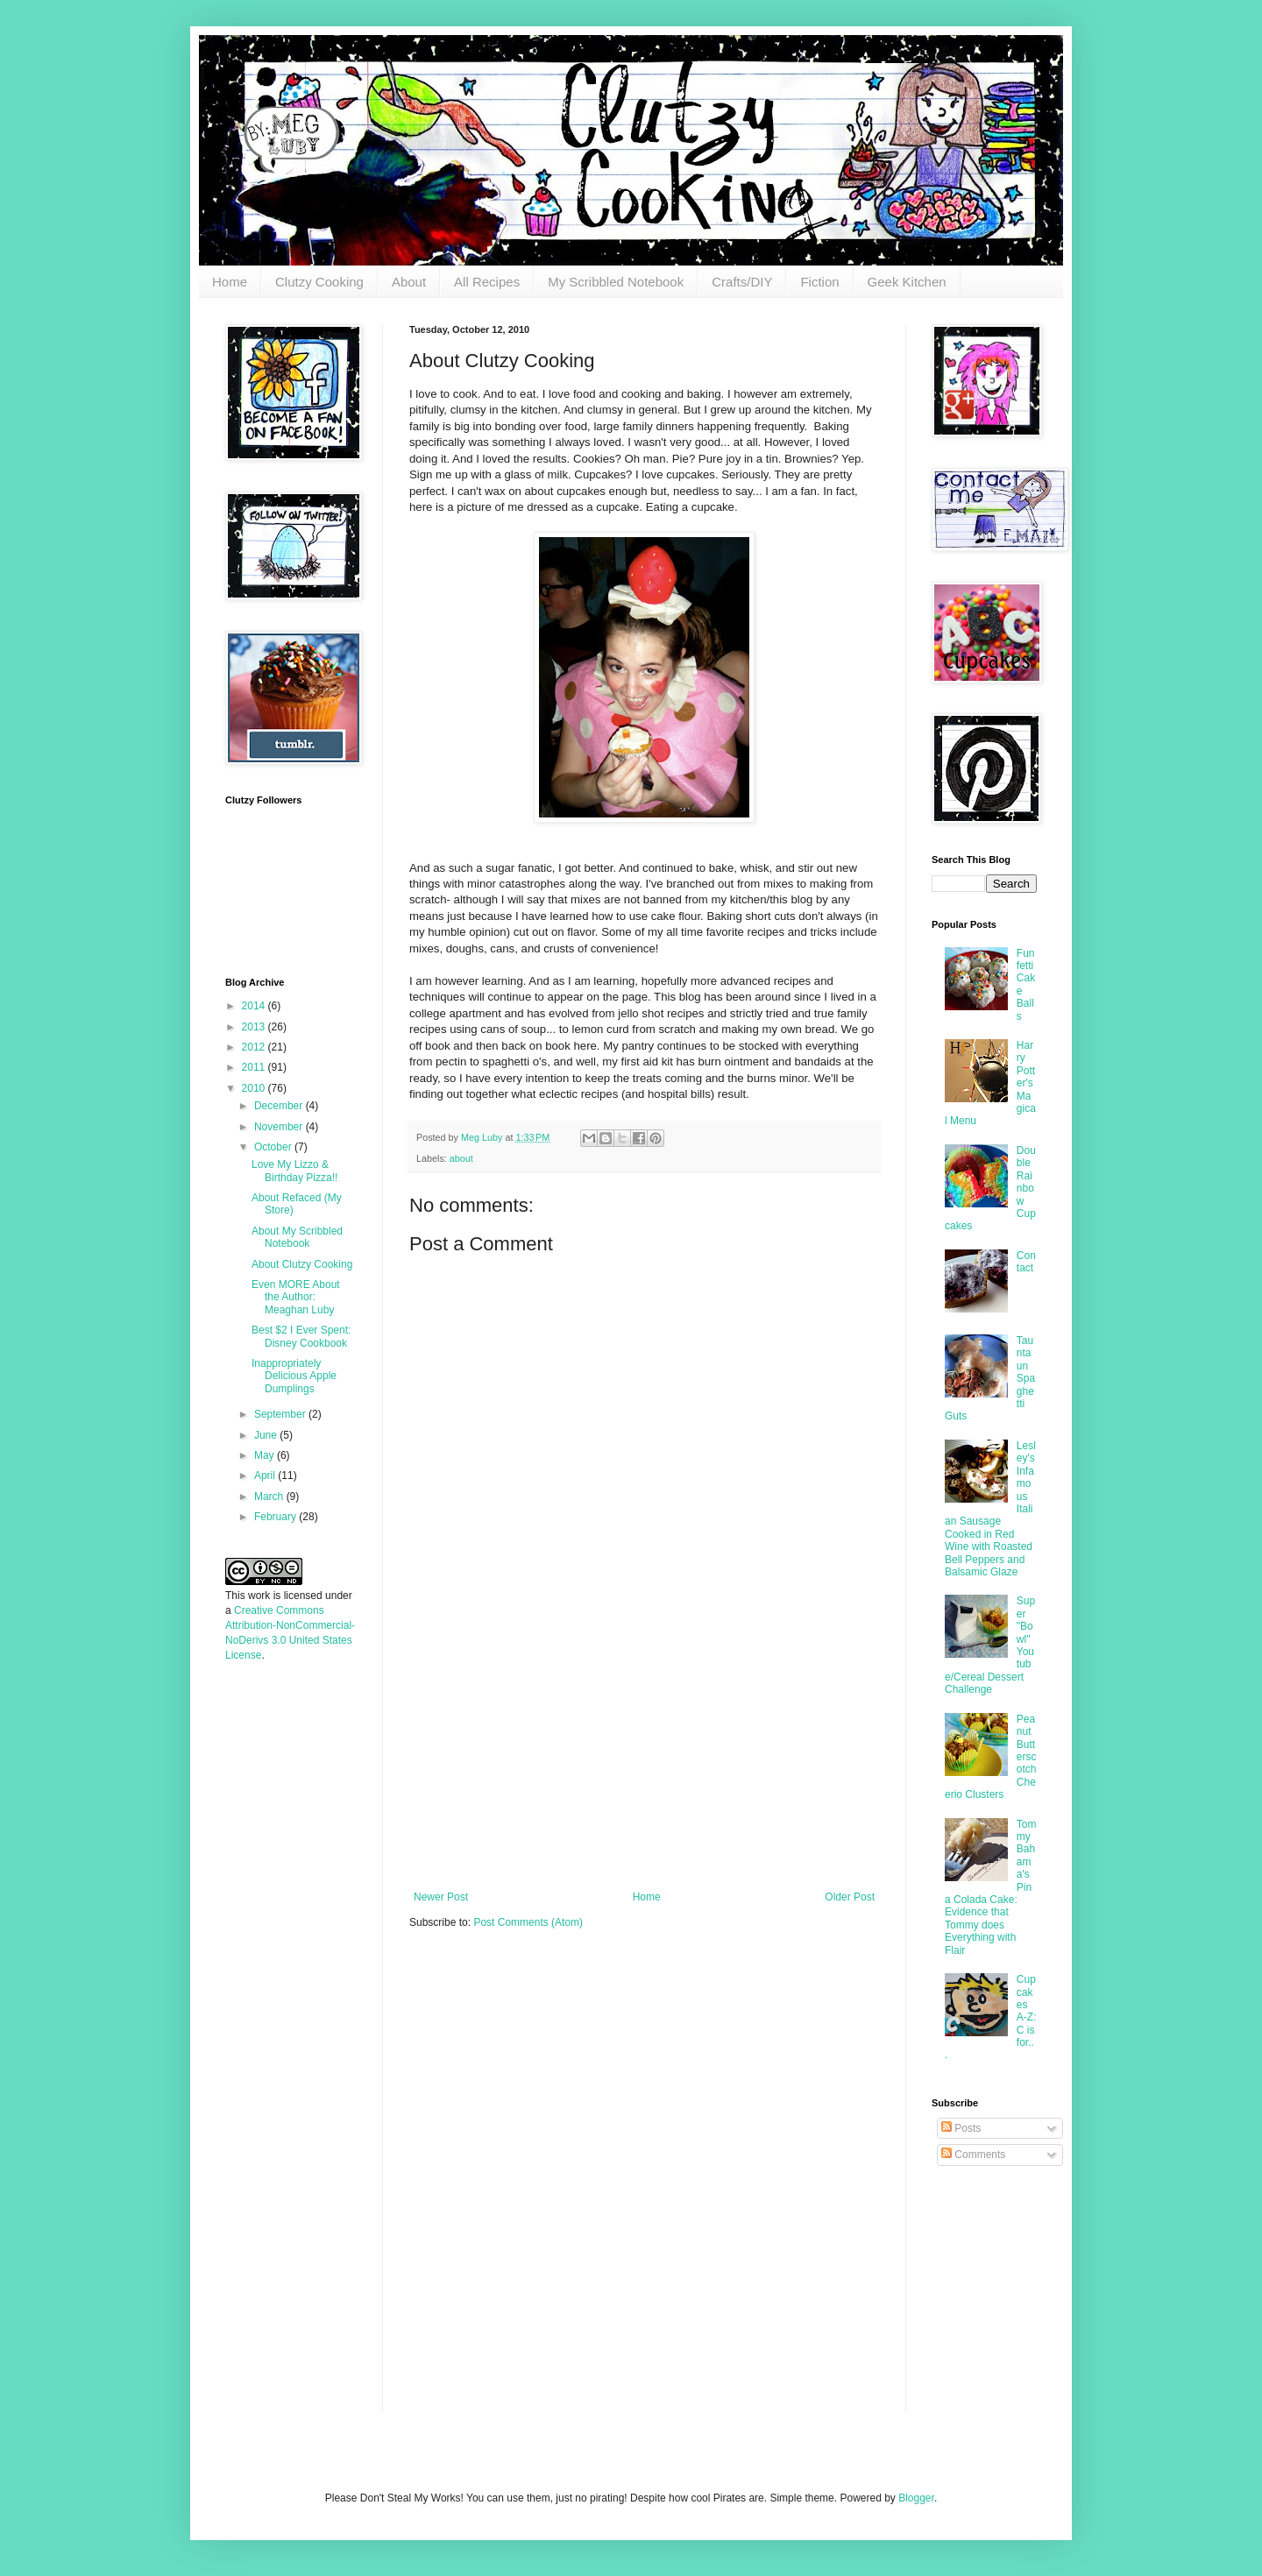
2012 (255, 1047)
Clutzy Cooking (319, 281)
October (274, 1147)
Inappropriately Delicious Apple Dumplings (294, 1376)
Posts (961, 2128)
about (461, 1158)
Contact (1026, 1261)
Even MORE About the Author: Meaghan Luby (296, 1297)
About (409, 281)
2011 (255, 1067)
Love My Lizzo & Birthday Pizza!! (294, 1170)
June (267, 1435)
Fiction (819, 281)
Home (229, 281)
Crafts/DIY (742, 281)
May (265, 1455)
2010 (255, 1088)
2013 (255, 1027)
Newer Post (441, 1897)
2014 (255, 1006)
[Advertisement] (644, 1759)
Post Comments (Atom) (528, 1922)
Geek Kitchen (907, 281)
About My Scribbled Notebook (297, 1237)
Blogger (916, 2498)
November (280, 1127)
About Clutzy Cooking (302, 1264)
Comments (973, 2154)
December (280, 1106)
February (276, 1517)
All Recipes (487, 281)
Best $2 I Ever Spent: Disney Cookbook (301, 1336)
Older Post (850, 1897)
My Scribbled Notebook (616, 281)
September (281, 1414)
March (270, 1496)
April (266, 1475)
